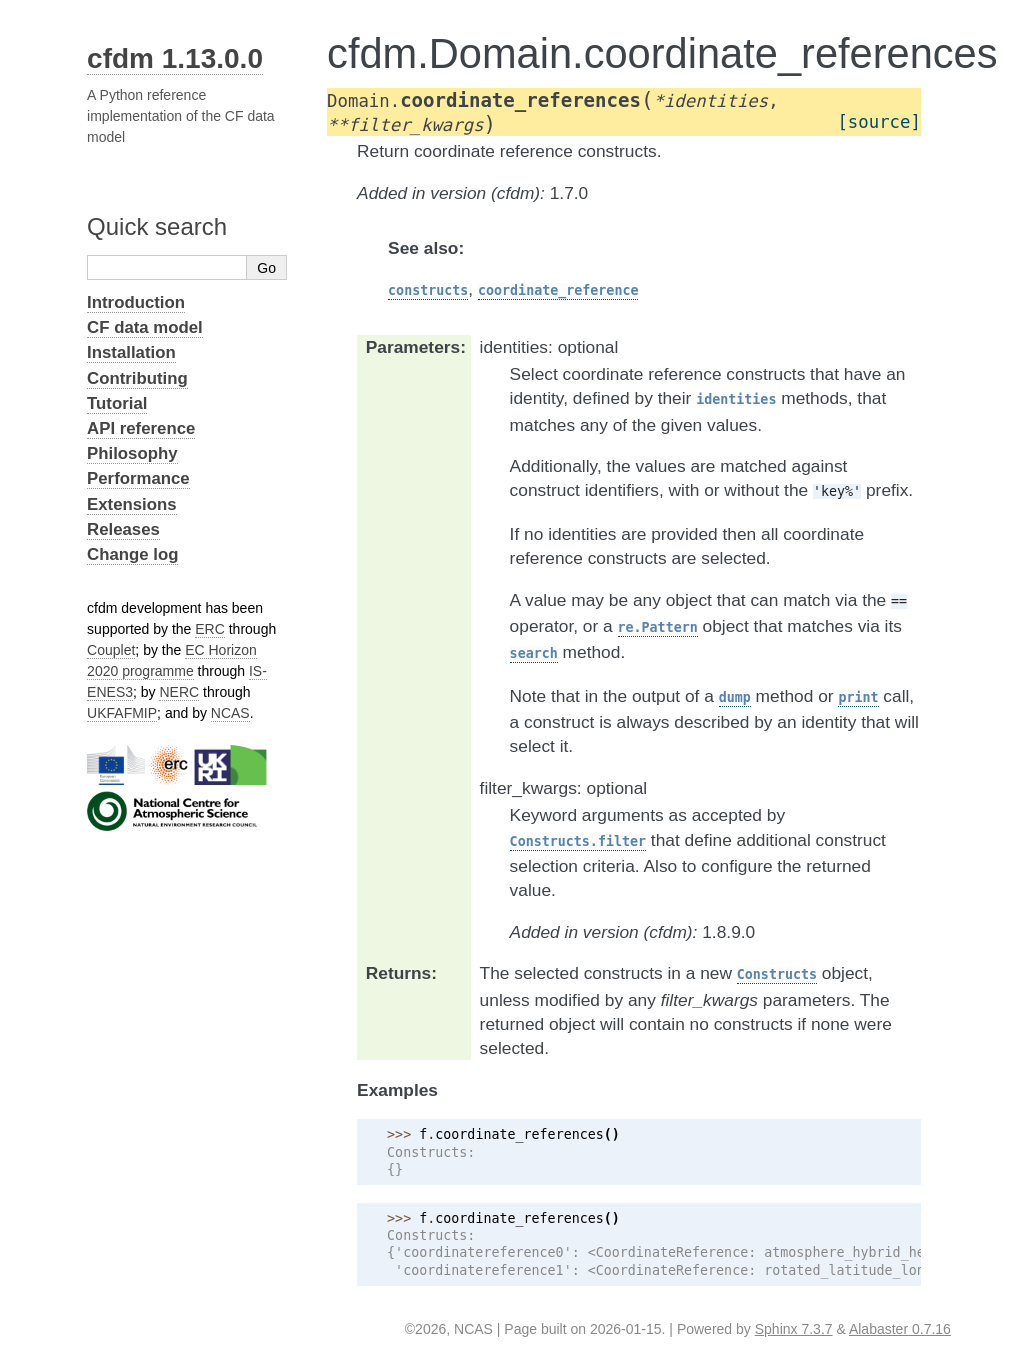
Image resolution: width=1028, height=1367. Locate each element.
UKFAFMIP (122, 713)
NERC (179, 692)
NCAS (230, 713)
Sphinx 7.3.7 (794, 1329)
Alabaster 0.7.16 (900, 1329)
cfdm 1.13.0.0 (175, 58)
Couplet (111, 650)
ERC (210, 629)
